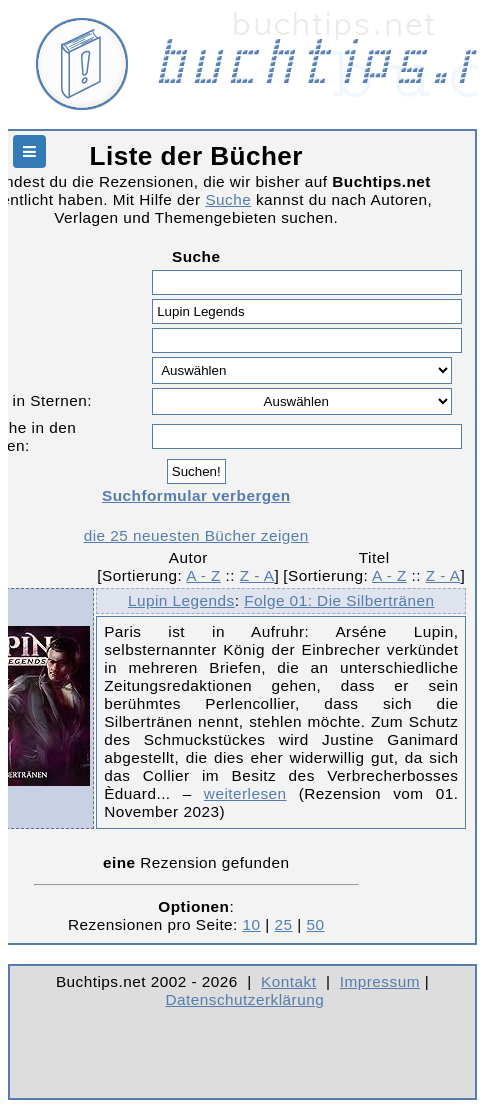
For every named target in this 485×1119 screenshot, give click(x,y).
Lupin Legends (181, 600)
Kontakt (288, 981)
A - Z (203, 575)
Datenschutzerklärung (245, 999)
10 (252, 924)
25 (284, 924)
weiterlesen (245, 793)
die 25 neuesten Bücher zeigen (196, 535)
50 (315, 924)
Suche (228, 199)
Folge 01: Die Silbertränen (339, 600)
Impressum (380, 981)
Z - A (257, 575)
